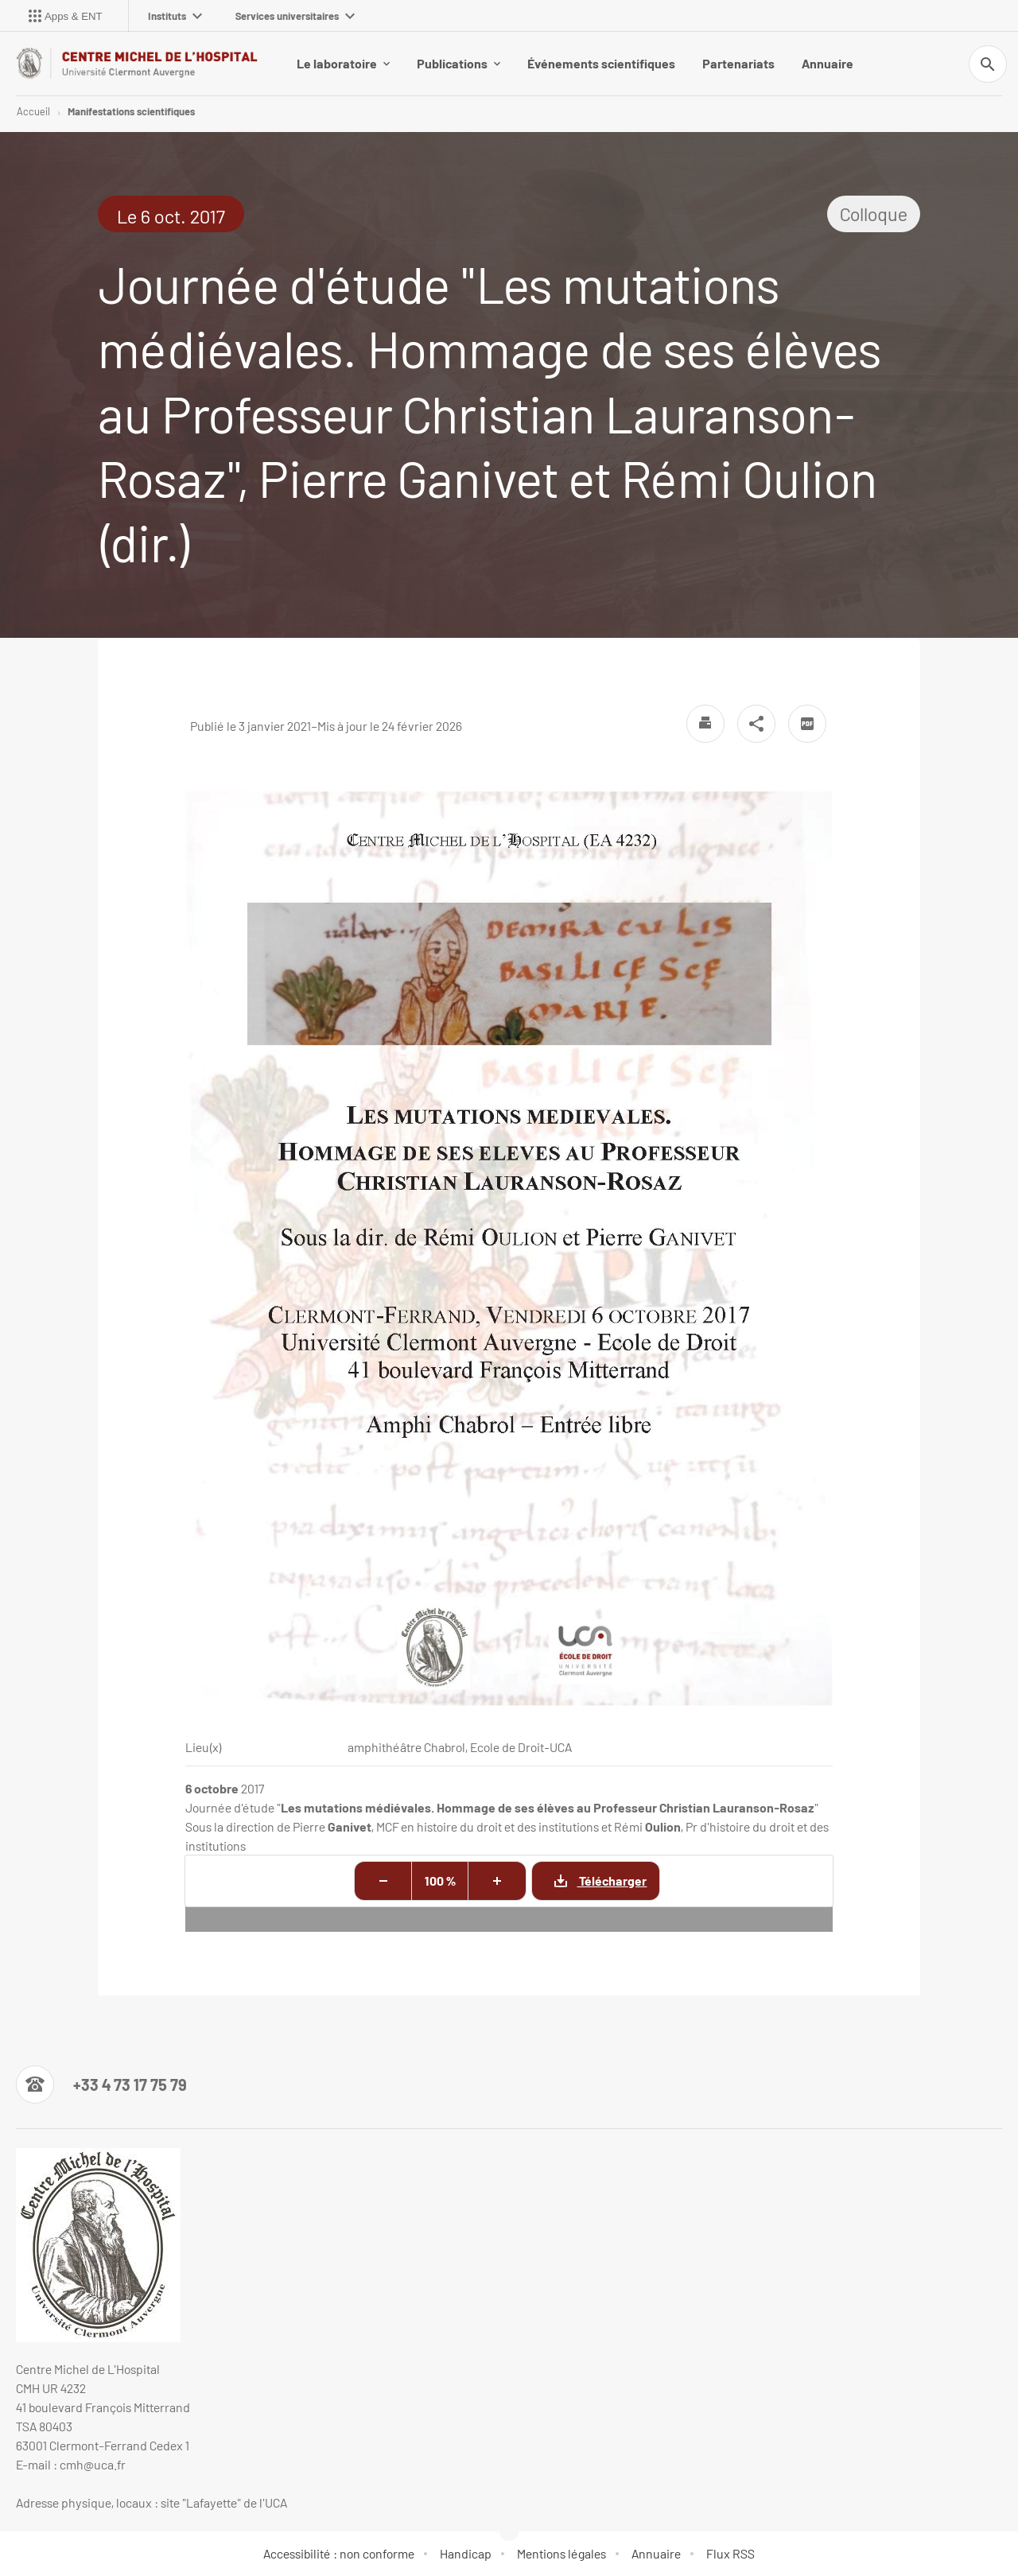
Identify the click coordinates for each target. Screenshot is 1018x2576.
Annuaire (827, 63)
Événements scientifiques (601, 63)
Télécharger (589, 1880)
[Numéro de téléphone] (101, 2084)
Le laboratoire (343, 63)
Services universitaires (295, 16)
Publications (458, 63)
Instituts (175, 16)
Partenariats (738, 63)
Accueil (33, 111)
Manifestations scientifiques (131, 111)
